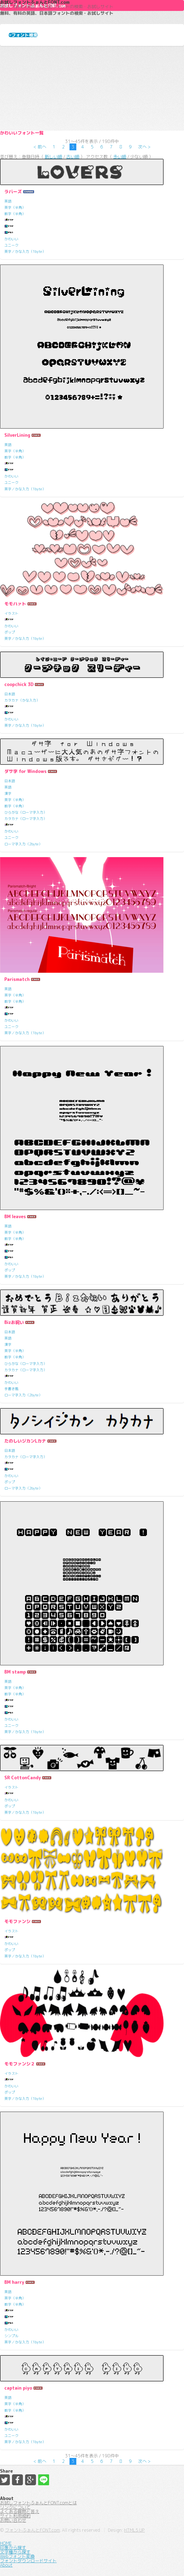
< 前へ (40, 147)
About (6, 2565)
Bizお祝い (14, 1322)
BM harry (14, 2282)
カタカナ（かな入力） (22, 700)
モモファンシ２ (19, 2064)
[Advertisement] (92, 88)
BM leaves (15, 1217)
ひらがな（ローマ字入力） (25, 812)
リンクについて (15, 2507)
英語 (7, 201)
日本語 (9, 693)
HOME (6, 2543)
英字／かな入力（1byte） (25, 251)
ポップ (9, 632)
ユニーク (11, 245)
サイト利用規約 (15, 2516)
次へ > (144, 147)
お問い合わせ (13, 2520)
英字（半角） (15, 207)
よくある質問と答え (19, 2511)
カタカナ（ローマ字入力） (25, 818)
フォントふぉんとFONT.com (32, 2530)
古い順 (72, 157)
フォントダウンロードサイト (28, 2561)
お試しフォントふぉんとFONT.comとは (38, 2503)
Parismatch (17, 979)
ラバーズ (13, 192)
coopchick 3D (19, 684)
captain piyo (18, 2388)
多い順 (119, 157)
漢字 (7, 793)
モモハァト (15, 604)
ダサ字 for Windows (25, 771)
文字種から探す (15, 2552)
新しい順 (53, 157)
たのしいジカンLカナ (25, 1441)
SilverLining (17, 435)
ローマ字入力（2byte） (23, 844)
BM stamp (15, 1672)
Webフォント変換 (17, 2556)
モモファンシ (17, 1921)
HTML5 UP (134, 2530)
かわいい (11, 238)
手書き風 (11, 1388)
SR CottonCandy (22, 1778)
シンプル (11, 2335)
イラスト (11, 613)
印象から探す (13, 2548)
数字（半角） (15, 213)
